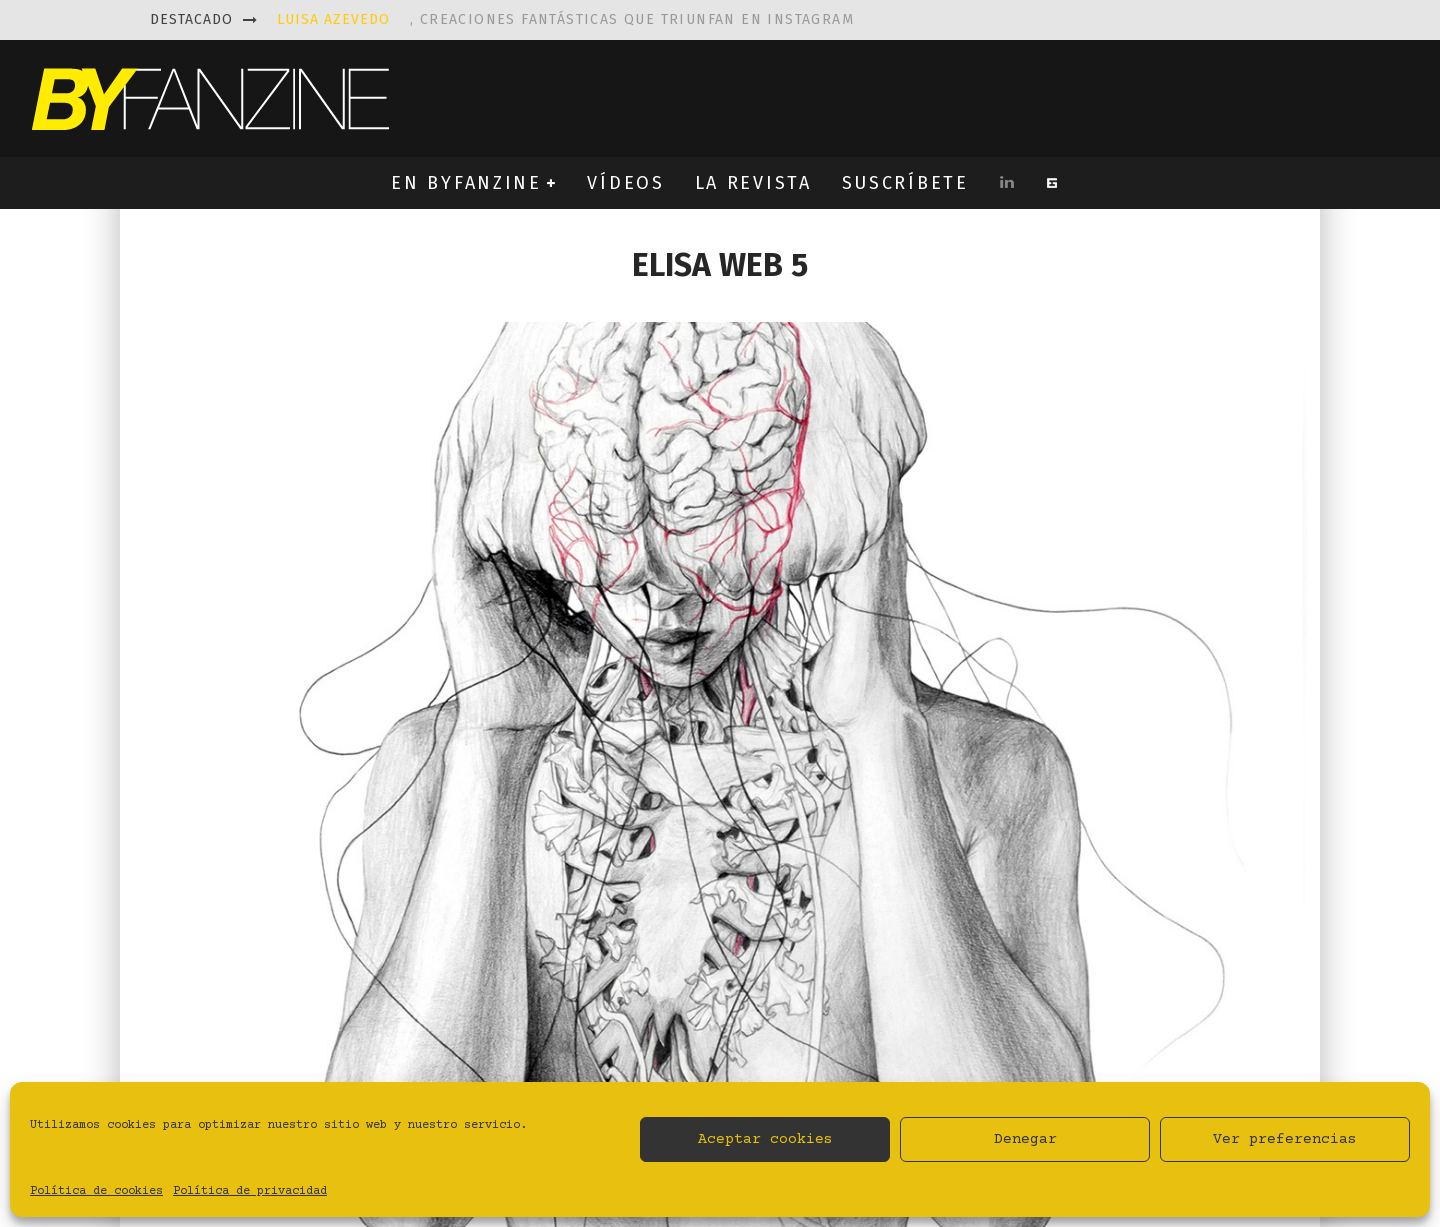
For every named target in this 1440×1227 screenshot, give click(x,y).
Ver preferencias (1285, 1139)
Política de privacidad (250, 1191)
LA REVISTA (753, 183)
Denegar (1025, 1139)
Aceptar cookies (765, 1139)
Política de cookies (96, 1191)
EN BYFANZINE (466, 183)
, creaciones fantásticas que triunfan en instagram (565, 19)
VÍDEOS (625, 183)
